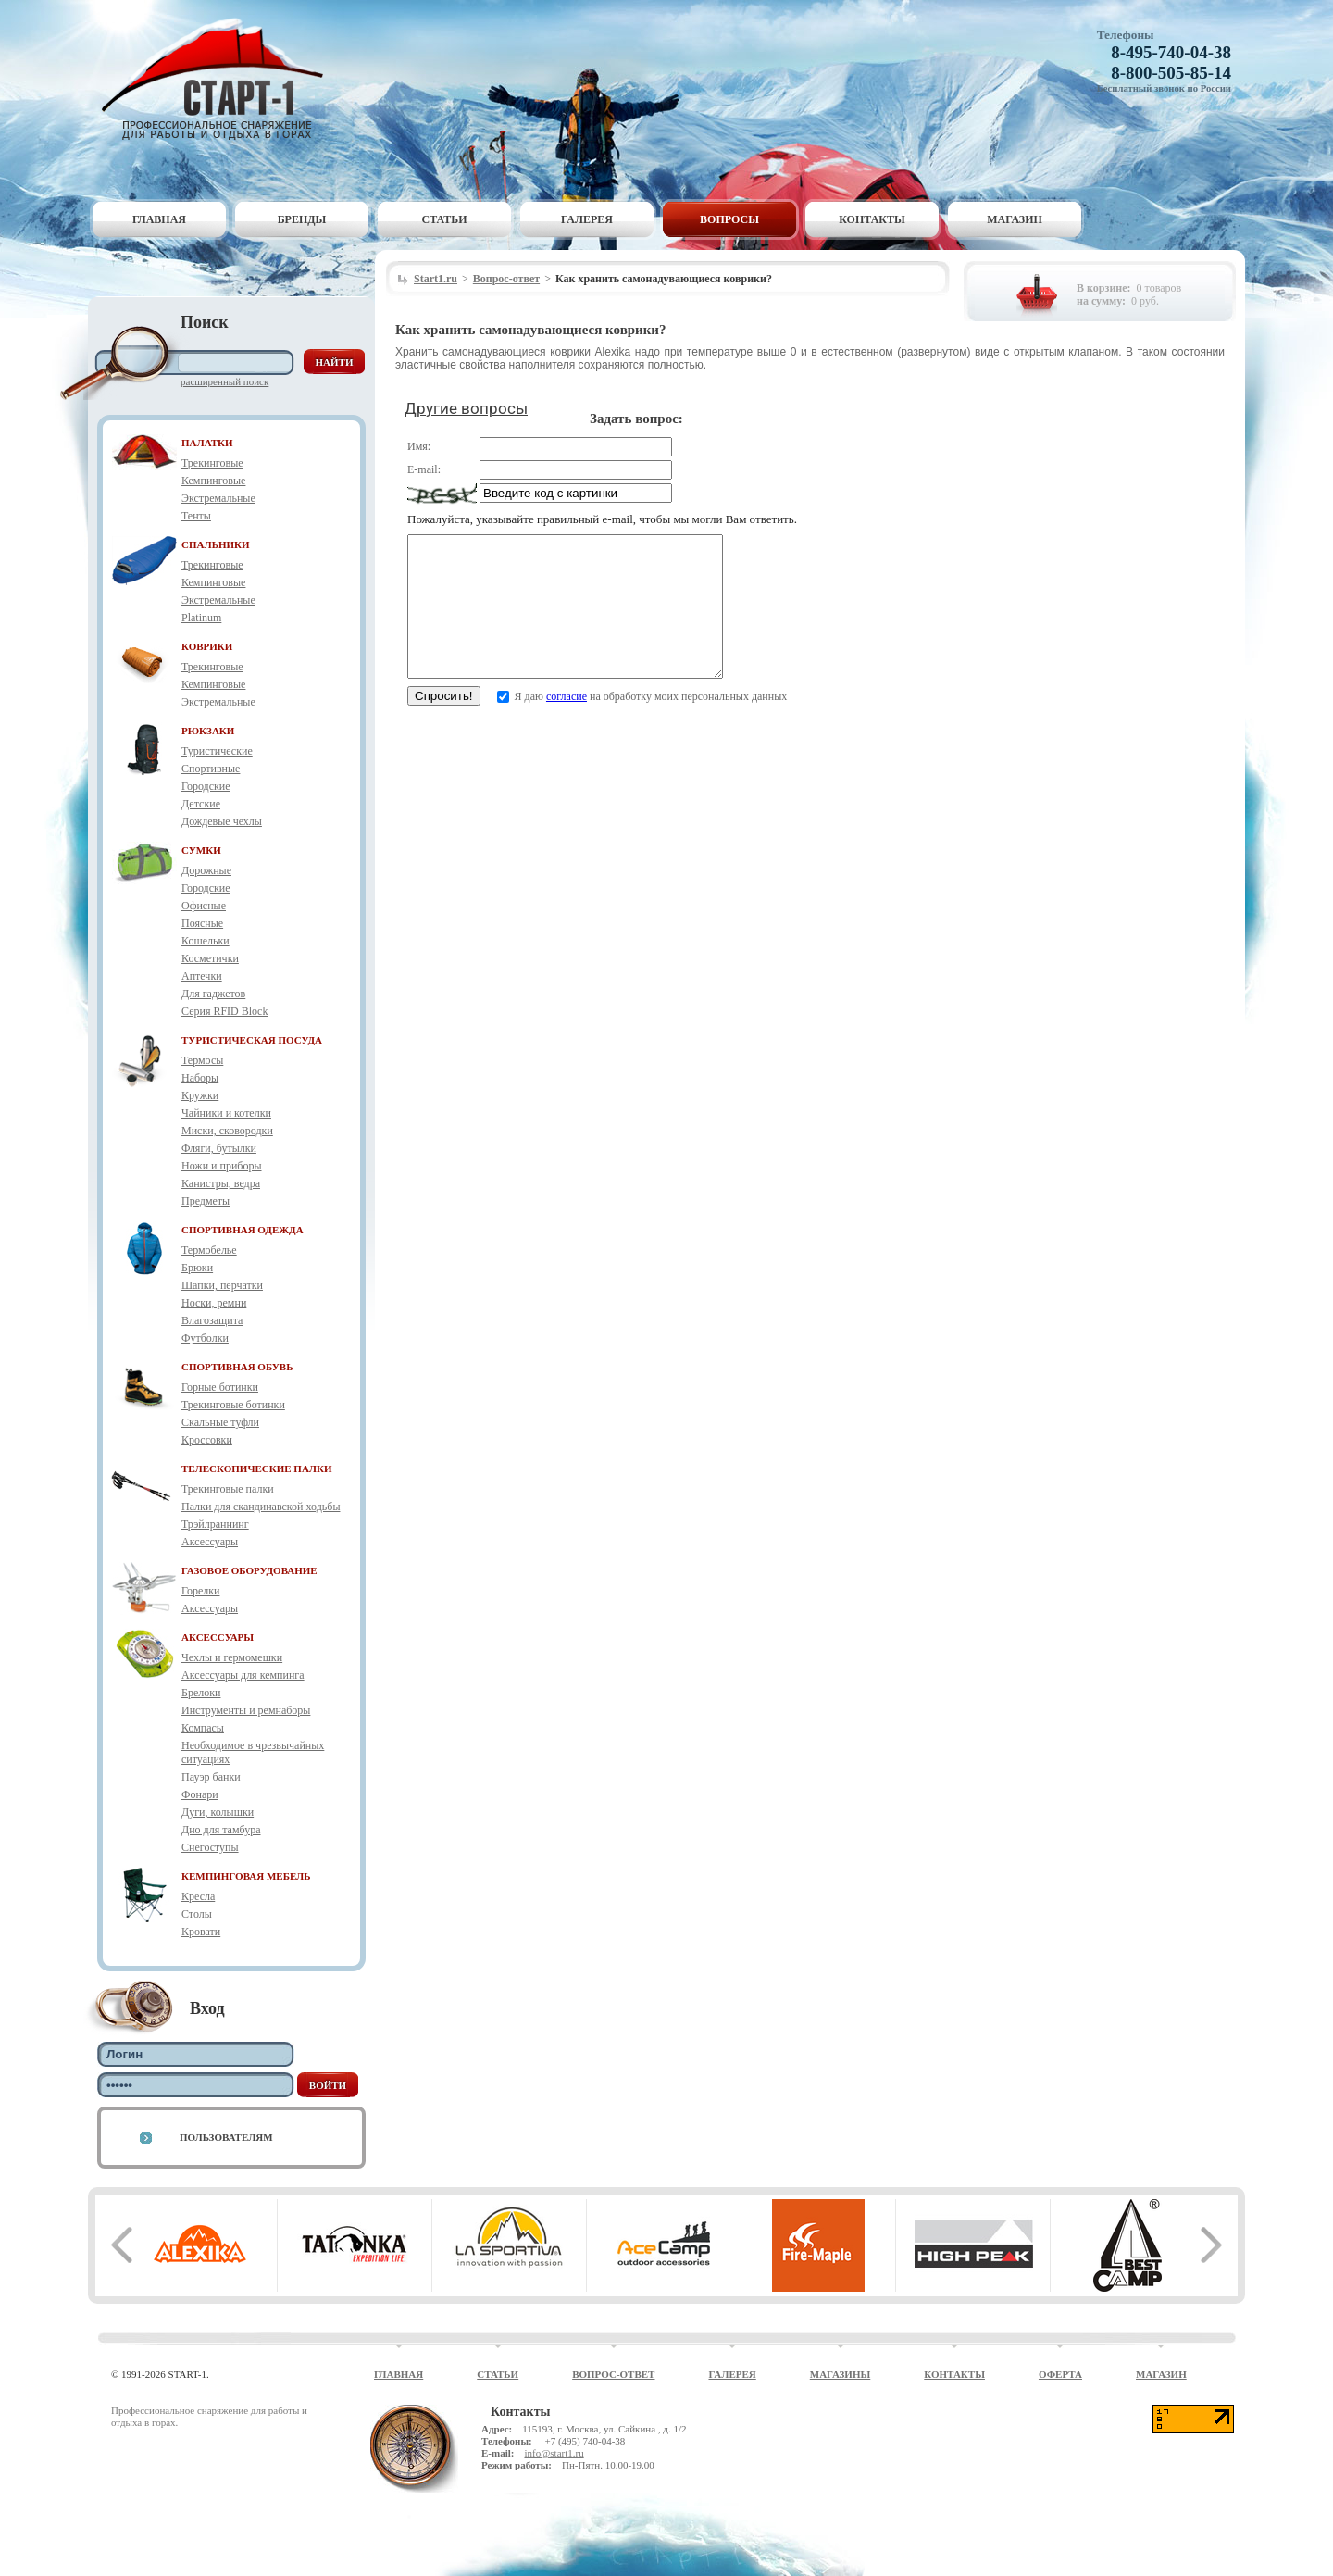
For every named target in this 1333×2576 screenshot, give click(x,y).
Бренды (302, 219)
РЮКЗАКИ (207, 730)
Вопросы (729, 219)
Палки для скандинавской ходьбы (260, 1506)
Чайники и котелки (226, 1113)
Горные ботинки (219, 1387)
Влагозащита (212, 1320)
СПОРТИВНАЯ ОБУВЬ (237, 1366)
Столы (196, 1913)
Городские (205, 786)
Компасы (202, 1727)
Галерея (587, 219)
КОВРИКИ (206, 646)
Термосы (202, 1060)
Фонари (199, 1794)
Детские (200, 803)
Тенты (196, 515)
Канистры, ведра (220, 1183)
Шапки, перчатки (222, 1285)
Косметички (210, 958)
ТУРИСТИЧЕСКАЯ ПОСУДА (251, 1039)
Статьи (444, 219)
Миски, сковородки (227, 1130)
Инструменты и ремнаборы (245, 1710)
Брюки (197, 1267)
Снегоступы (210, 1847)
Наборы (199, 1077)
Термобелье (209, 1250)
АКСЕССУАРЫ (217, 1637)
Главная (159, 219)
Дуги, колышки (217, 1812)
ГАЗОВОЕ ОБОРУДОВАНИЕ (249, 1570)
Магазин (1014, 219)
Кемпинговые (213, 480)
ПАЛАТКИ (207, 442)
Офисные (203, 905)
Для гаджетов (213, 993)
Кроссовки (206, 1439)
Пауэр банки (211, 1776)
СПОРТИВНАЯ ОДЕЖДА (242, 1229)
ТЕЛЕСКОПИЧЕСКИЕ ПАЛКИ (256, 1468)
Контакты (872, 219)
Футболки (205, 1338)
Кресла (198, 1896)
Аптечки (201, 975)
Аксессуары (209, 1541)
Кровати (200, 1931)
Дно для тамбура (221, 1829)
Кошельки (205, 940)
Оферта (1060, 2374)
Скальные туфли (220, 1422)
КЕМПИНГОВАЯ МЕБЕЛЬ (246, 1876)
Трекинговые (212, 462)
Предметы (205, 1200)
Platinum (201, 617)
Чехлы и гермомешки (231, 1657)
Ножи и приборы (221, 1165)
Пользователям (226, 2137)
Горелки (200, 1590)
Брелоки (200, 1692)
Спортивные (210, 768)
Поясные (202, 923)
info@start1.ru (553, 2452)
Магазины (840, 2374)
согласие (566, 724)
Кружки (199, 1095)
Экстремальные (218, 498)
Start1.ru (435, 278)
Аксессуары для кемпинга (243, 1675)
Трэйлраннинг (215, 1524)
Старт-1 (219, 79)
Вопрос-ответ (506, 278)
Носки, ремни (213, 1302)
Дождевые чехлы (221, 821)
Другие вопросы (466, 408)
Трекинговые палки (227, 1488)
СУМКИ (201, 850)
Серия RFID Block (224, 1011)
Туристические (217, 750)
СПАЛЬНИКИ (215, 544)
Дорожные (206, 870)
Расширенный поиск (224, 381)
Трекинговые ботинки (233, 1404)
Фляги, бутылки (218, 1148)
